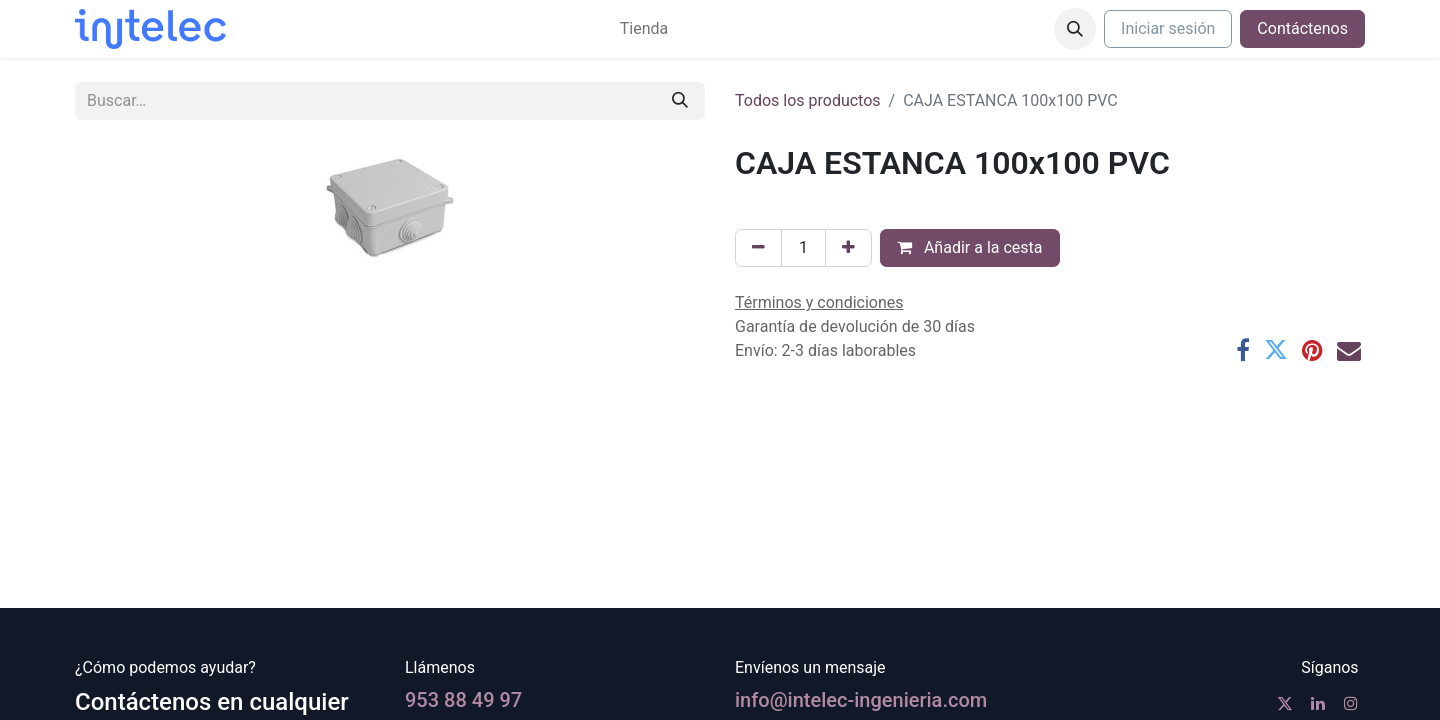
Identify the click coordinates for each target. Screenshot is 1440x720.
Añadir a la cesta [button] (970, 247)
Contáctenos (1302, 28)
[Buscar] (680, 101)
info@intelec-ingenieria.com (861, 700)
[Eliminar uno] (758, 248)
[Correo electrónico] (1349, 350)
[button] (1075, 29)
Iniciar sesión (1168, 28)
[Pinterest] (1312, 350)
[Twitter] (1276, 350)
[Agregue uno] (848, 248)
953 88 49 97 (463, 700)
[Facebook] (1243, 350)
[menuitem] (644, 29)
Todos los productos (808, 100)
